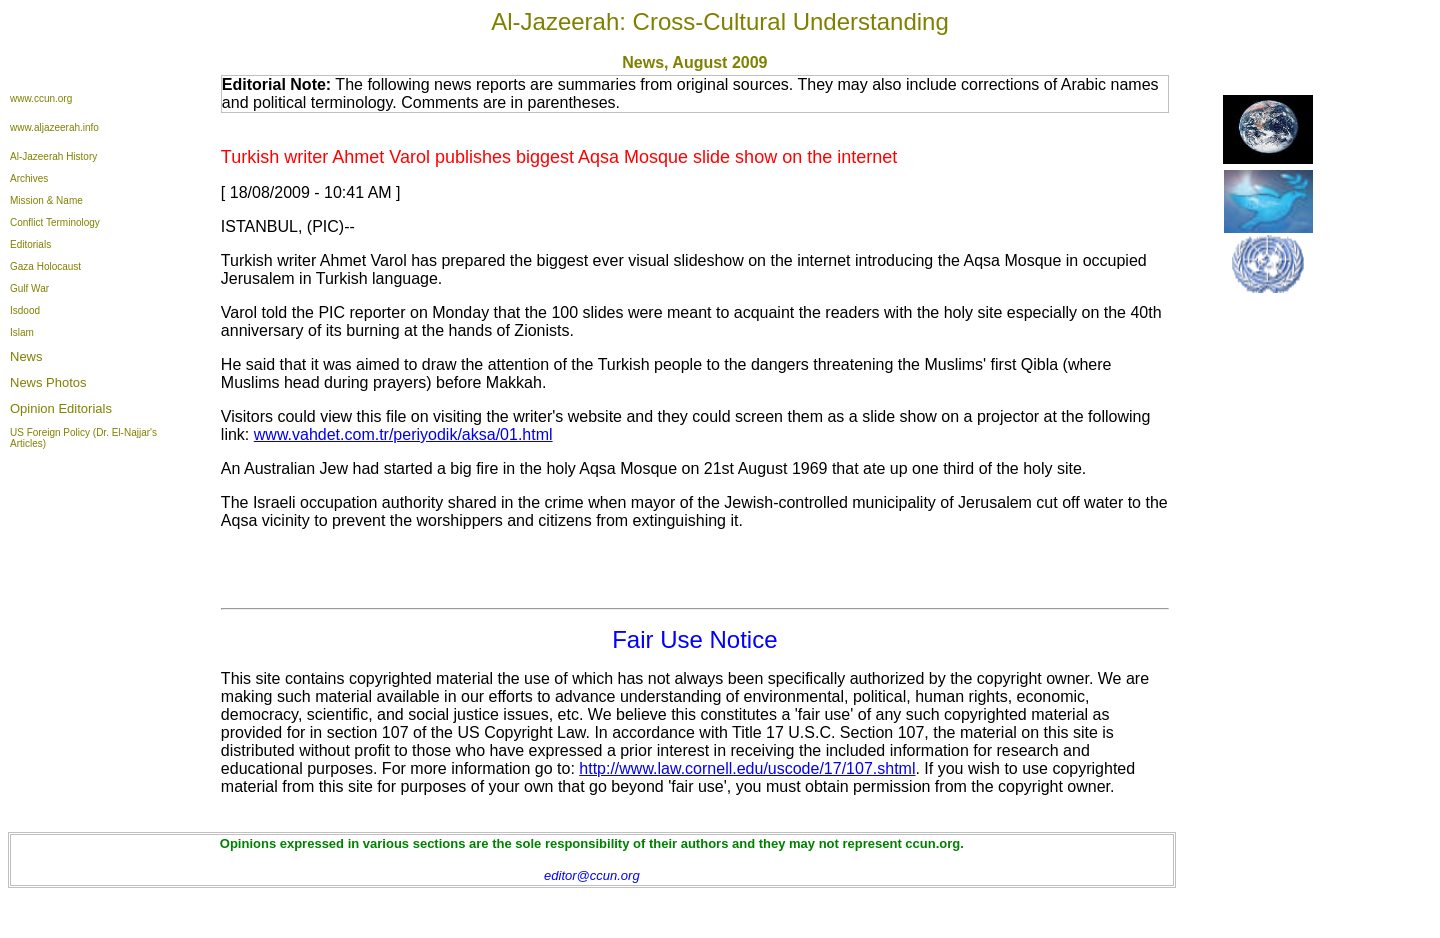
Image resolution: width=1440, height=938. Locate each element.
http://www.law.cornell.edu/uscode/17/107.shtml (747, 768)
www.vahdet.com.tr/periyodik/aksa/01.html (403, 434)
